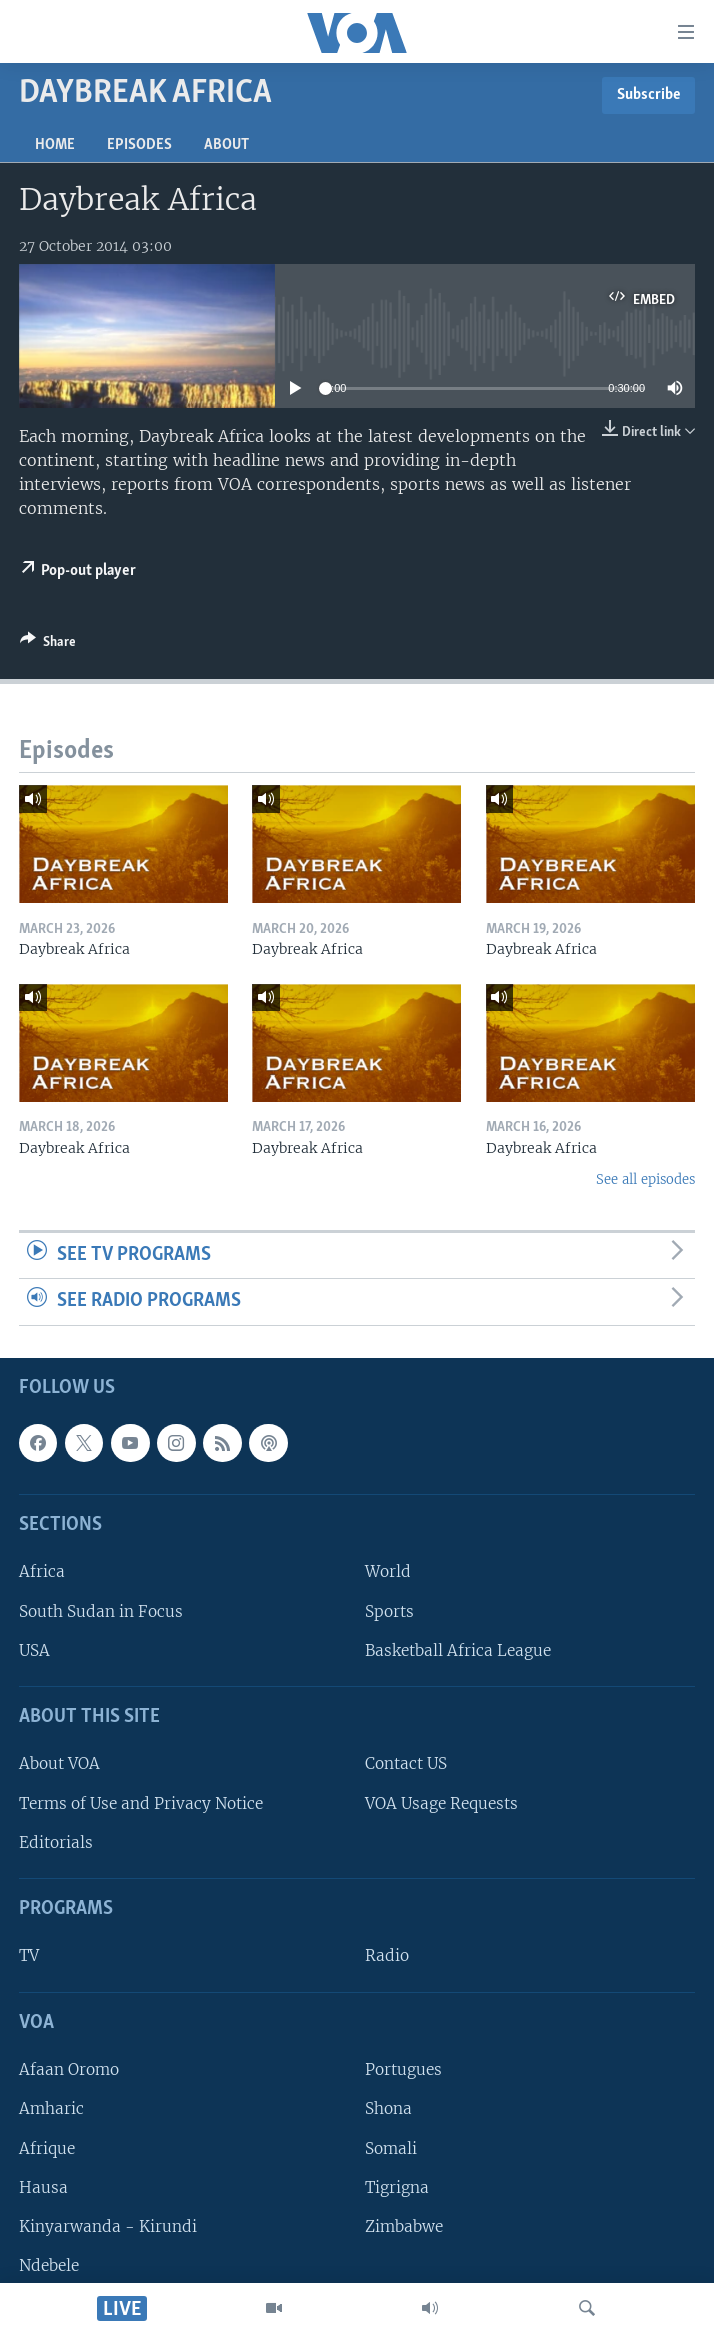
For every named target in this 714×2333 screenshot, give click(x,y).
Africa (42, 1571)
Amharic (51, 2108)
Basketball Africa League (458, 1650)
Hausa (43, 2187)
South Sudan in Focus (101, 1611)
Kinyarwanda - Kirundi (108, 2226)
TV (29, 1955)
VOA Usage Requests (441, 1803)
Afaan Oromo (69, 2069)
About (226, 145)
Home (55, 145)
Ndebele (49, 2265)
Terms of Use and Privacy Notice (141, 1803)
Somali (391, 2147)
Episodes (139, 145)
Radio (387, 1955)
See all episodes (645, 1179)
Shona (388, 2108)
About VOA (59, 1763)
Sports (389, 1611)
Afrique (47, 2147)
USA (34, 1650)
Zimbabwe (404, 2226)
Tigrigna (397, 2187)
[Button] (48, 645)
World (388, 1571)
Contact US (406, 1763)
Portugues (403, 2069)
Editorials (56, 1842)
